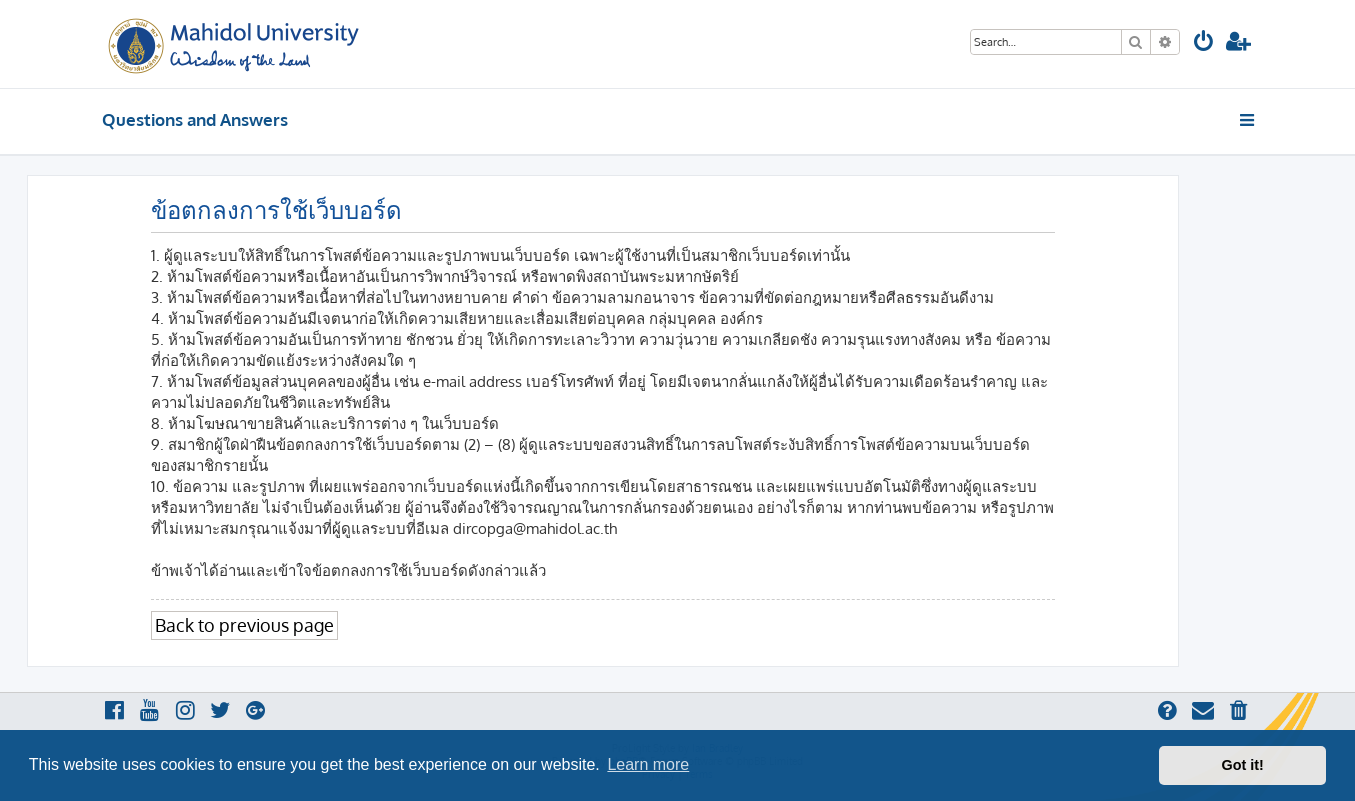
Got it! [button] (1243, 765)
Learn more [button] (648, 764)
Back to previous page (244, 625)
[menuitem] (1204, 43)
